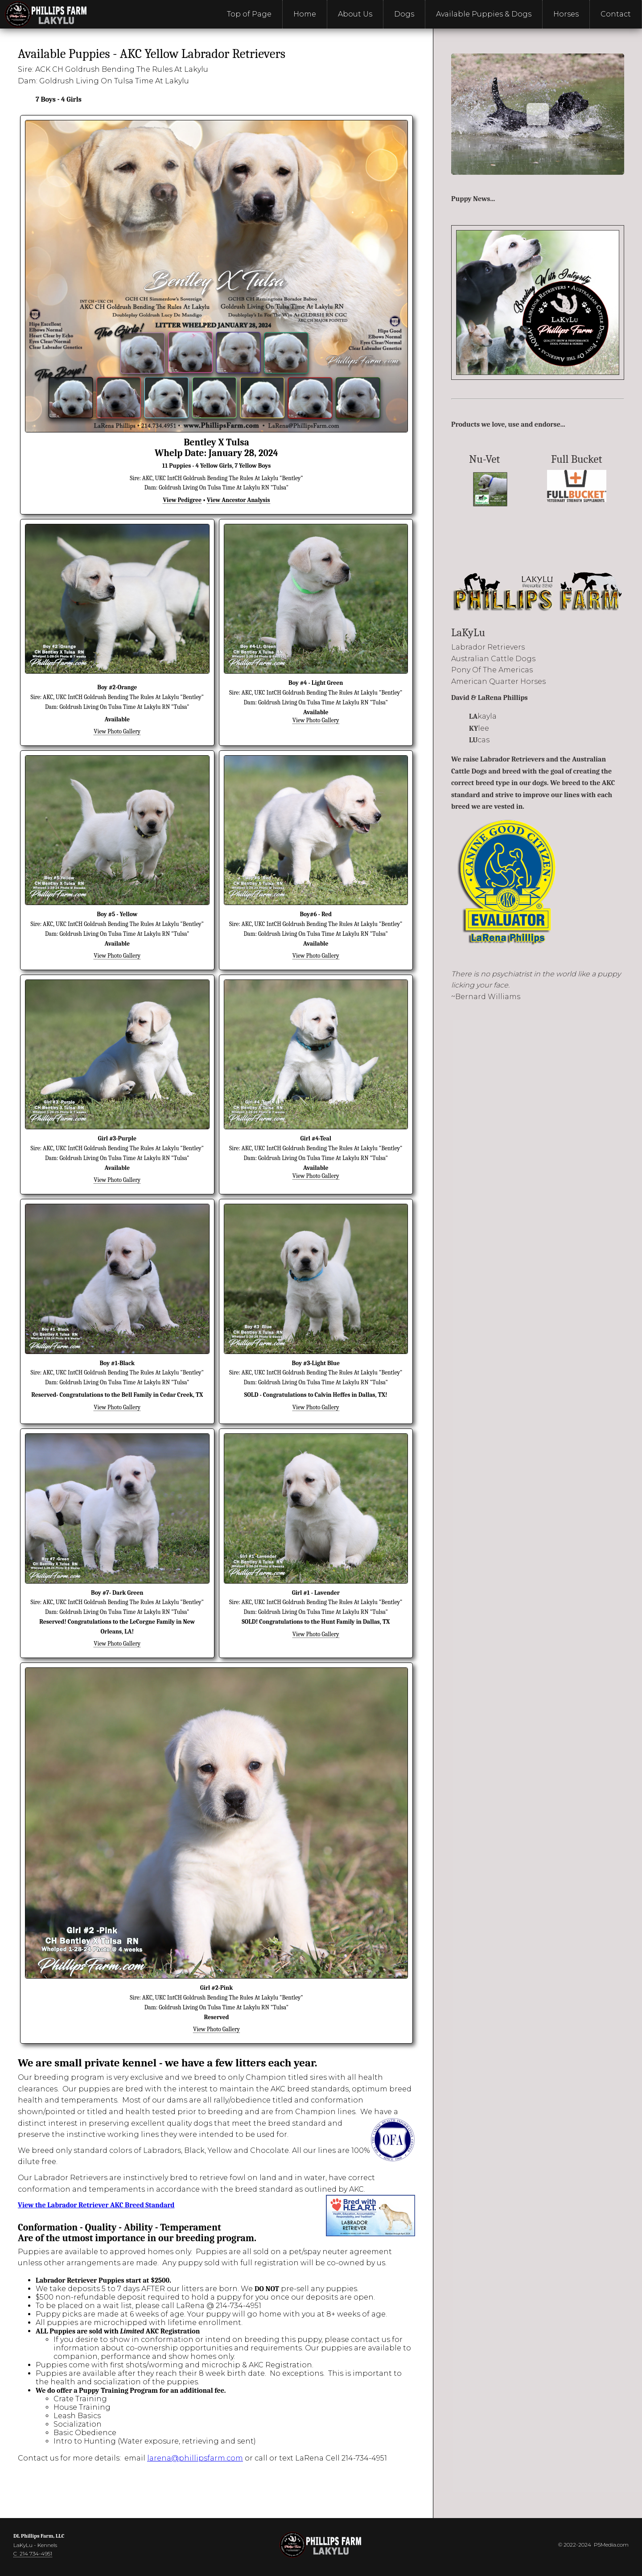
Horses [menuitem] (566, 14)
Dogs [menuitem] (404, 14)
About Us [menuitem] (355, 14)
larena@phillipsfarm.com (195, 2458)
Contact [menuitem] (616, 14)
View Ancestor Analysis (238, 500)
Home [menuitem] (304, 14)
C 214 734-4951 (32, 2553)
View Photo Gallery (117, 731)
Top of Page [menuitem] (249, 14)
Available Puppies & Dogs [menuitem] (483, 14)
